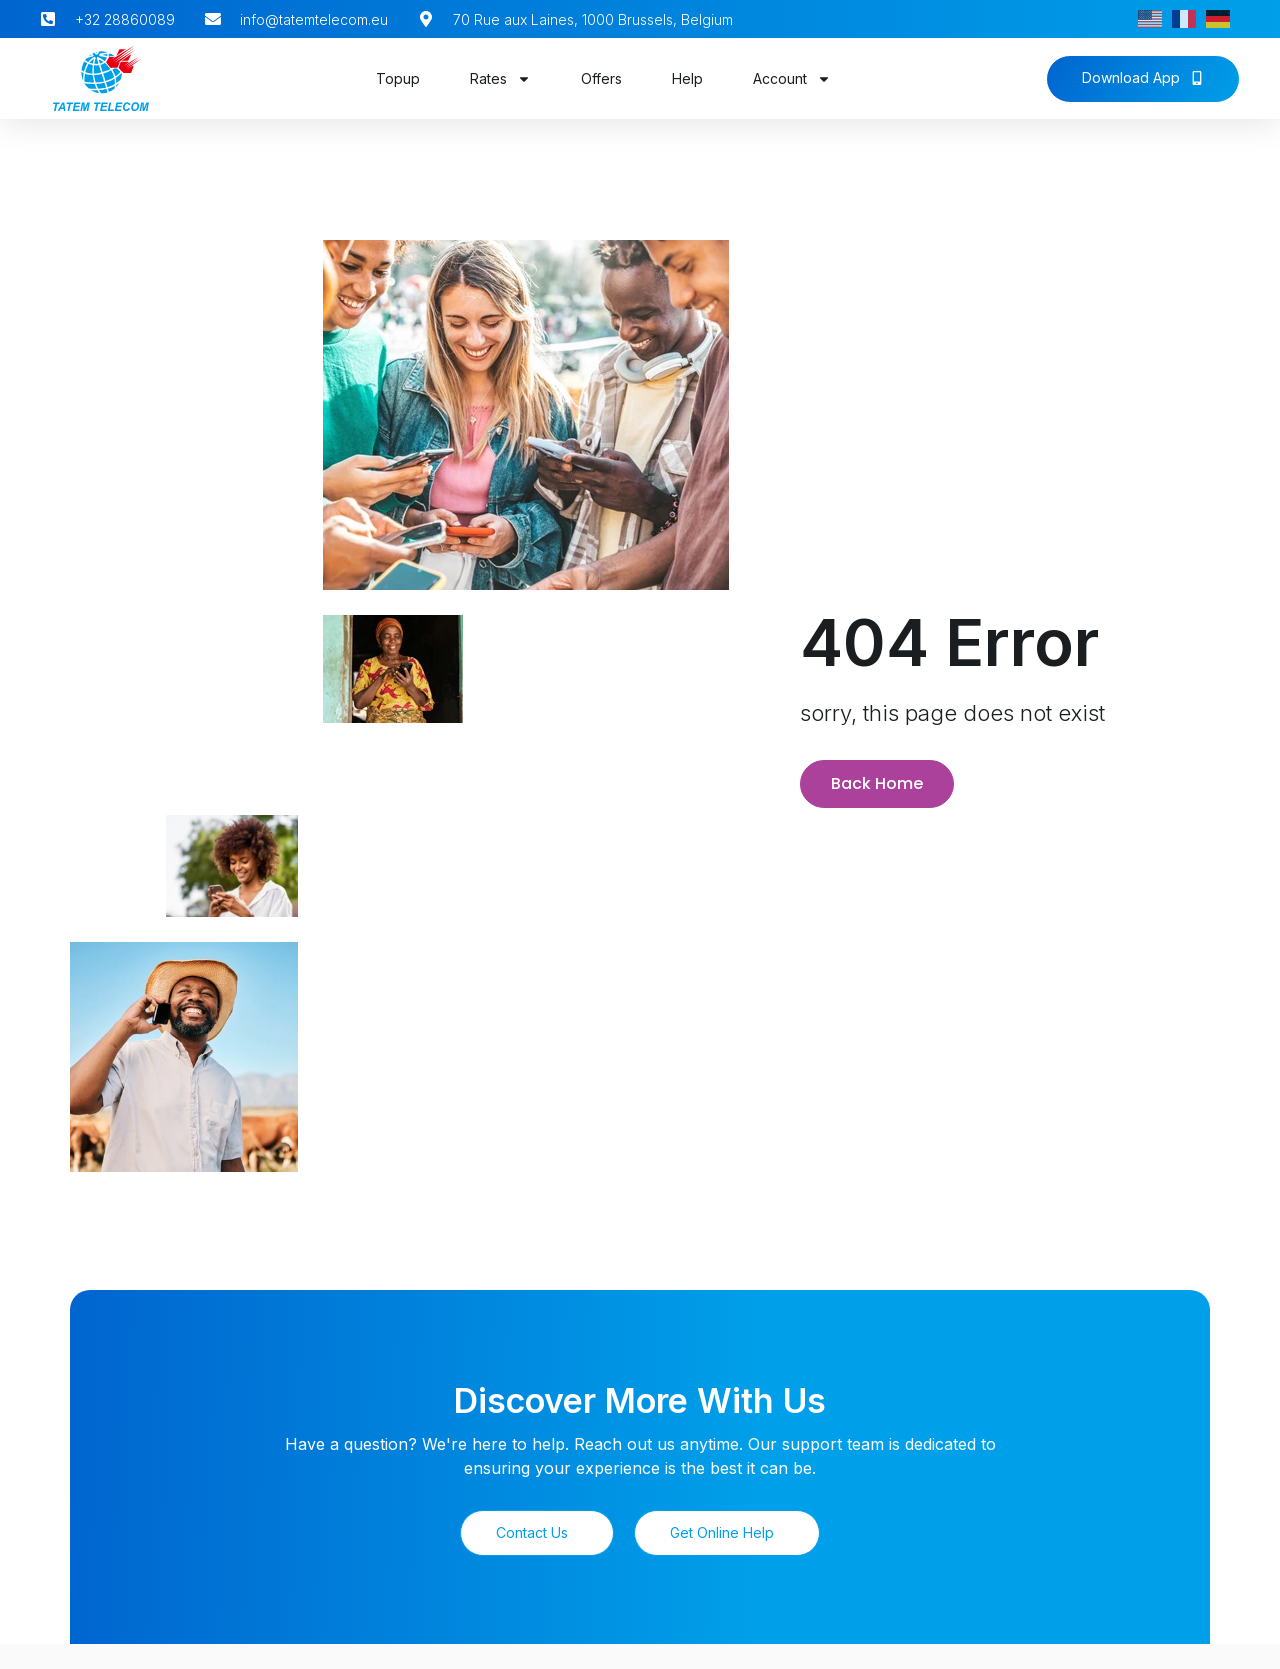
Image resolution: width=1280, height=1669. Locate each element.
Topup (398, 78)
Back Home (877, 780)
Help (687, 78)
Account (792, 79)
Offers (601, 78)
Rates (500, 79)
